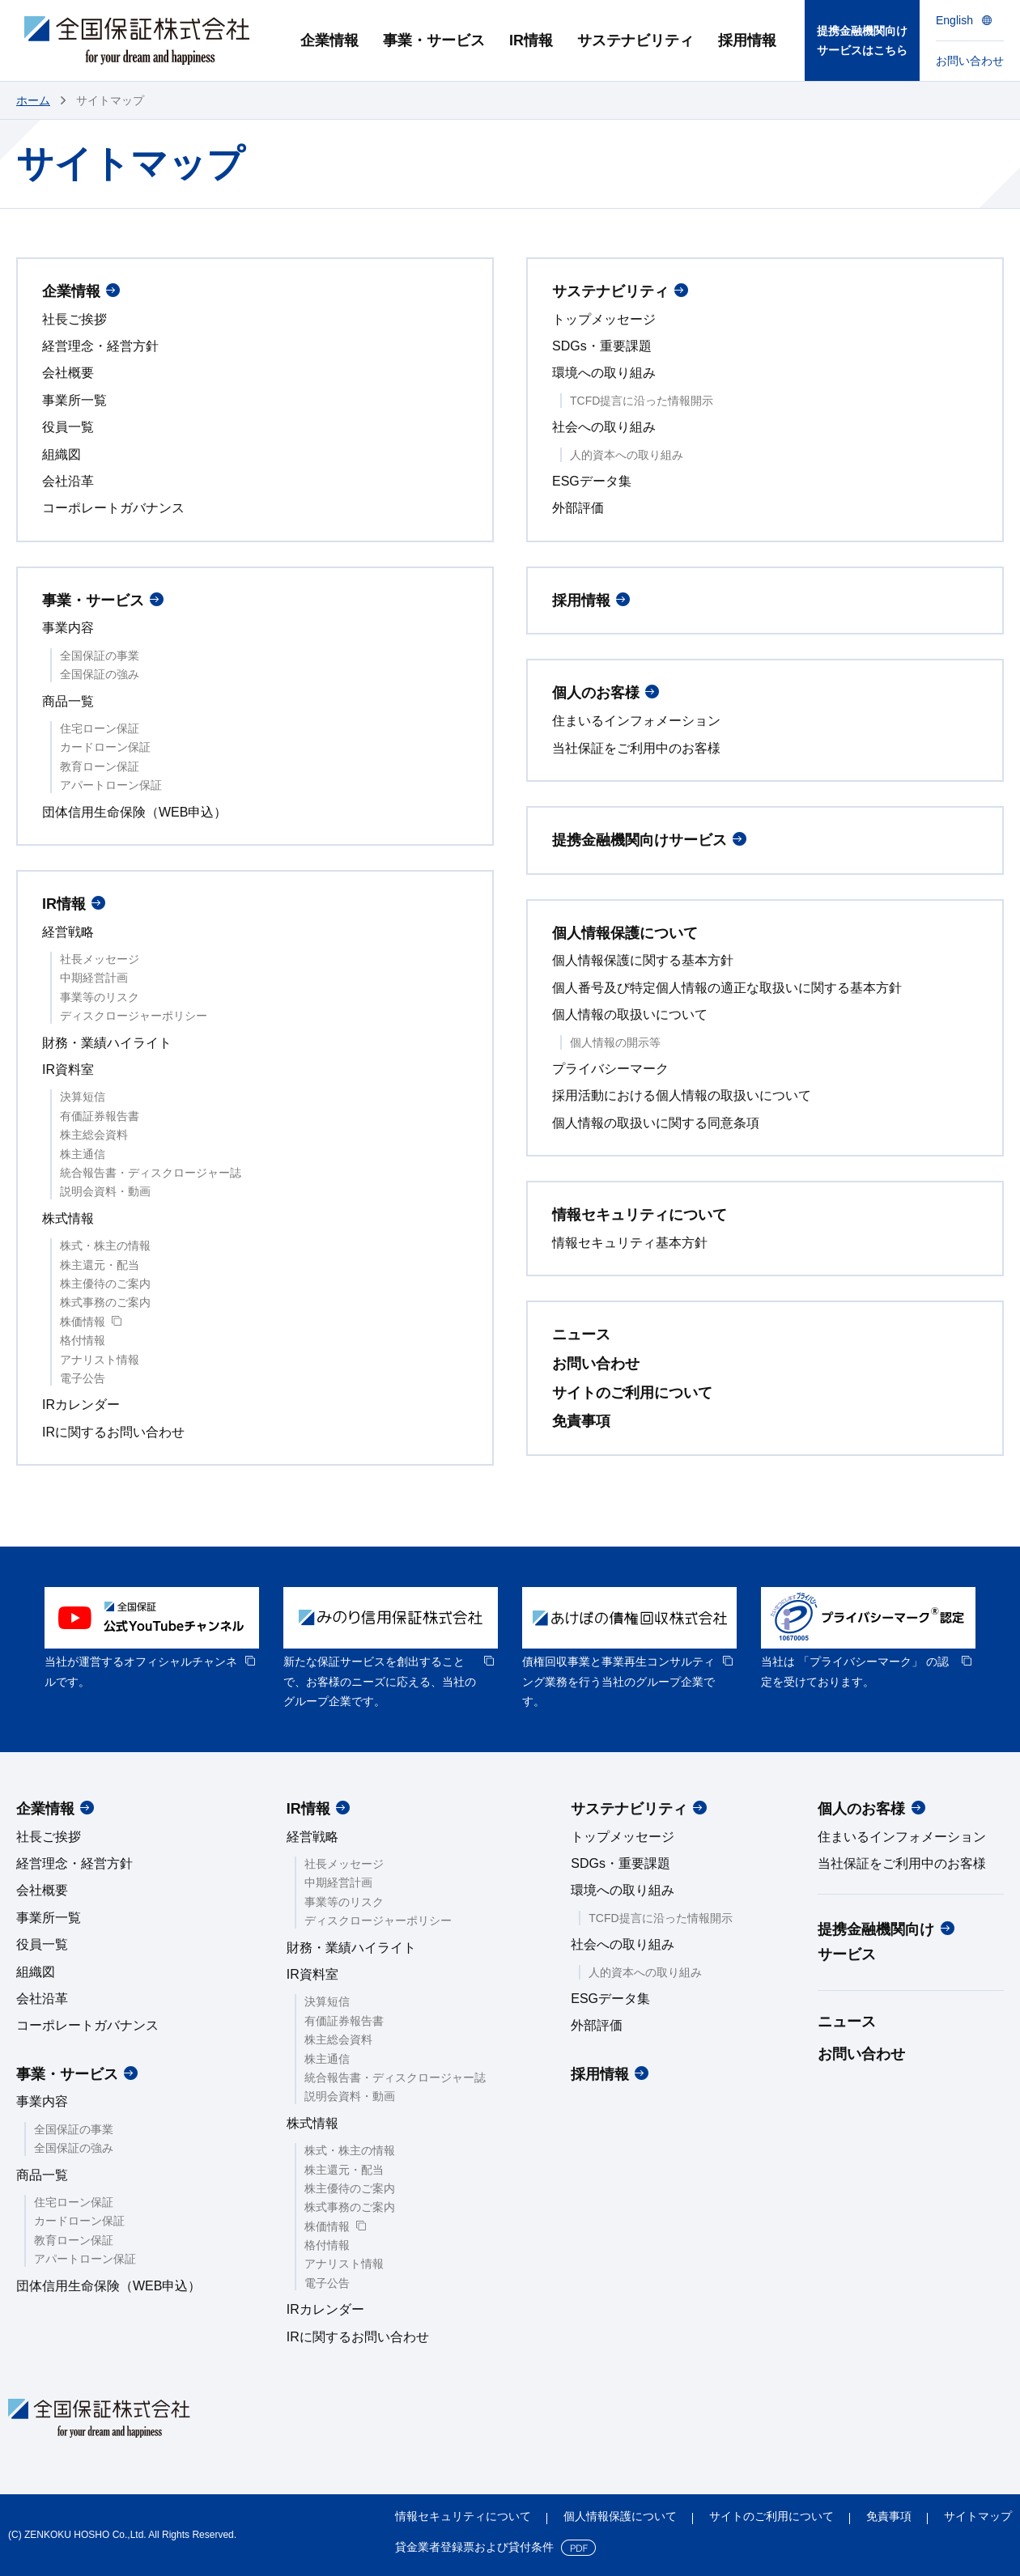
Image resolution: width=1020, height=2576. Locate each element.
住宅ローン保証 (99, 728)
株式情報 (68, 1218)
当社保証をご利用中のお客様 (636, 748)
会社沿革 (68, 481)
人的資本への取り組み (626, 454)
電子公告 (82, 1378)
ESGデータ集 (591, 481)
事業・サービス (93, 600)
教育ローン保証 (99, 766)
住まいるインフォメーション (636, 721)
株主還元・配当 (99, 1264)
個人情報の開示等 (615, 1042)
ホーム (33, 100)
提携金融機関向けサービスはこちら (862, 40)
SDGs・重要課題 (602, 346)
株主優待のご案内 (105, 1283)
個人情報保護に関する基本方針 (642, 960)
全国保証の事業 (99, 655)
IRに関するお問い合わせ (113, 1432)
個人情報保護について (625, 933)
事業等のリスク (99, 997)
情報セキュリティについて (639, 1215)
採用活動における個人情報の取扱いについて (681, 1095)
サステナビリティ (610, 291)
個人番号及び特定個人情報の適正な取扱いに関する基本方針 (727, 988)
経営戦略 (68, 932)
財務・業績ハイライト (107, 1043)
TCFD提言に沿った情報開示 (641, 400)
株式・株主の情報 (105, 1245)
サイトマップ (978, 2516)
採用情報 (581, 600)
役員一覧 (68, 427)
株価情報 (82, 1321)
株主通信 (82, 1154)
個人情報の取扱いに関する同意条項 (655, 1123)
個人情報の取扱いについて (630, 1014)
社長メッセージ (99, 959)
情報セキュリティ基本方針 (630, 1243)
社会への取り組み (604, 427)
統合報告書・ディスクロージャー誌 (150, 1172)
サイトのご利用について (632, 1393)
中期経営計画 (94, 977)
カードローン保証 (105, 747)
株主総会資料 (94, 1134)
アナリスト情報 (99, 1359)
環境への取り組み (604, 373)
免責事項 (581, 1421)
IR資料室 (68, 1069)
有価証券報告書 (99, 1116)
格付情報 (82, 1340)
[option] (151, 1639)
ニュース (581, 1334)
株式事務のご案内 (105, 1302)
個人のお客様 (596, 693)
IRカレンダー (81, 1404)
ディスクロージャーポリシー (133, 1015)
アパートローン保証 (111, 785)
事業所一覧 (74, 400)
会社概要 (68, 373)
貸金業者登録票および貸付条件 (474, 2546)
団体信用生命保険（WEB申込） (134, 812)
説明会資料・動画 (105, 1191)
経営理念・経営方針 (100, 346)
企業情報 (71, 291)
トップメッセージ (604, 319)
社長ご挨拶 (74, 319)
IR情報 (64, 904)
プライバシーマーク (610, 1069)
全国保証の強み (99, 674)
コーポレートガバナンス (113, 508)
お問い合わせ (596, 1364)
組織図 (61, 454)
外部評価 (578, 508)
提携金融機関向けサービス (639, 840)
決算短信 (82, 1096)
